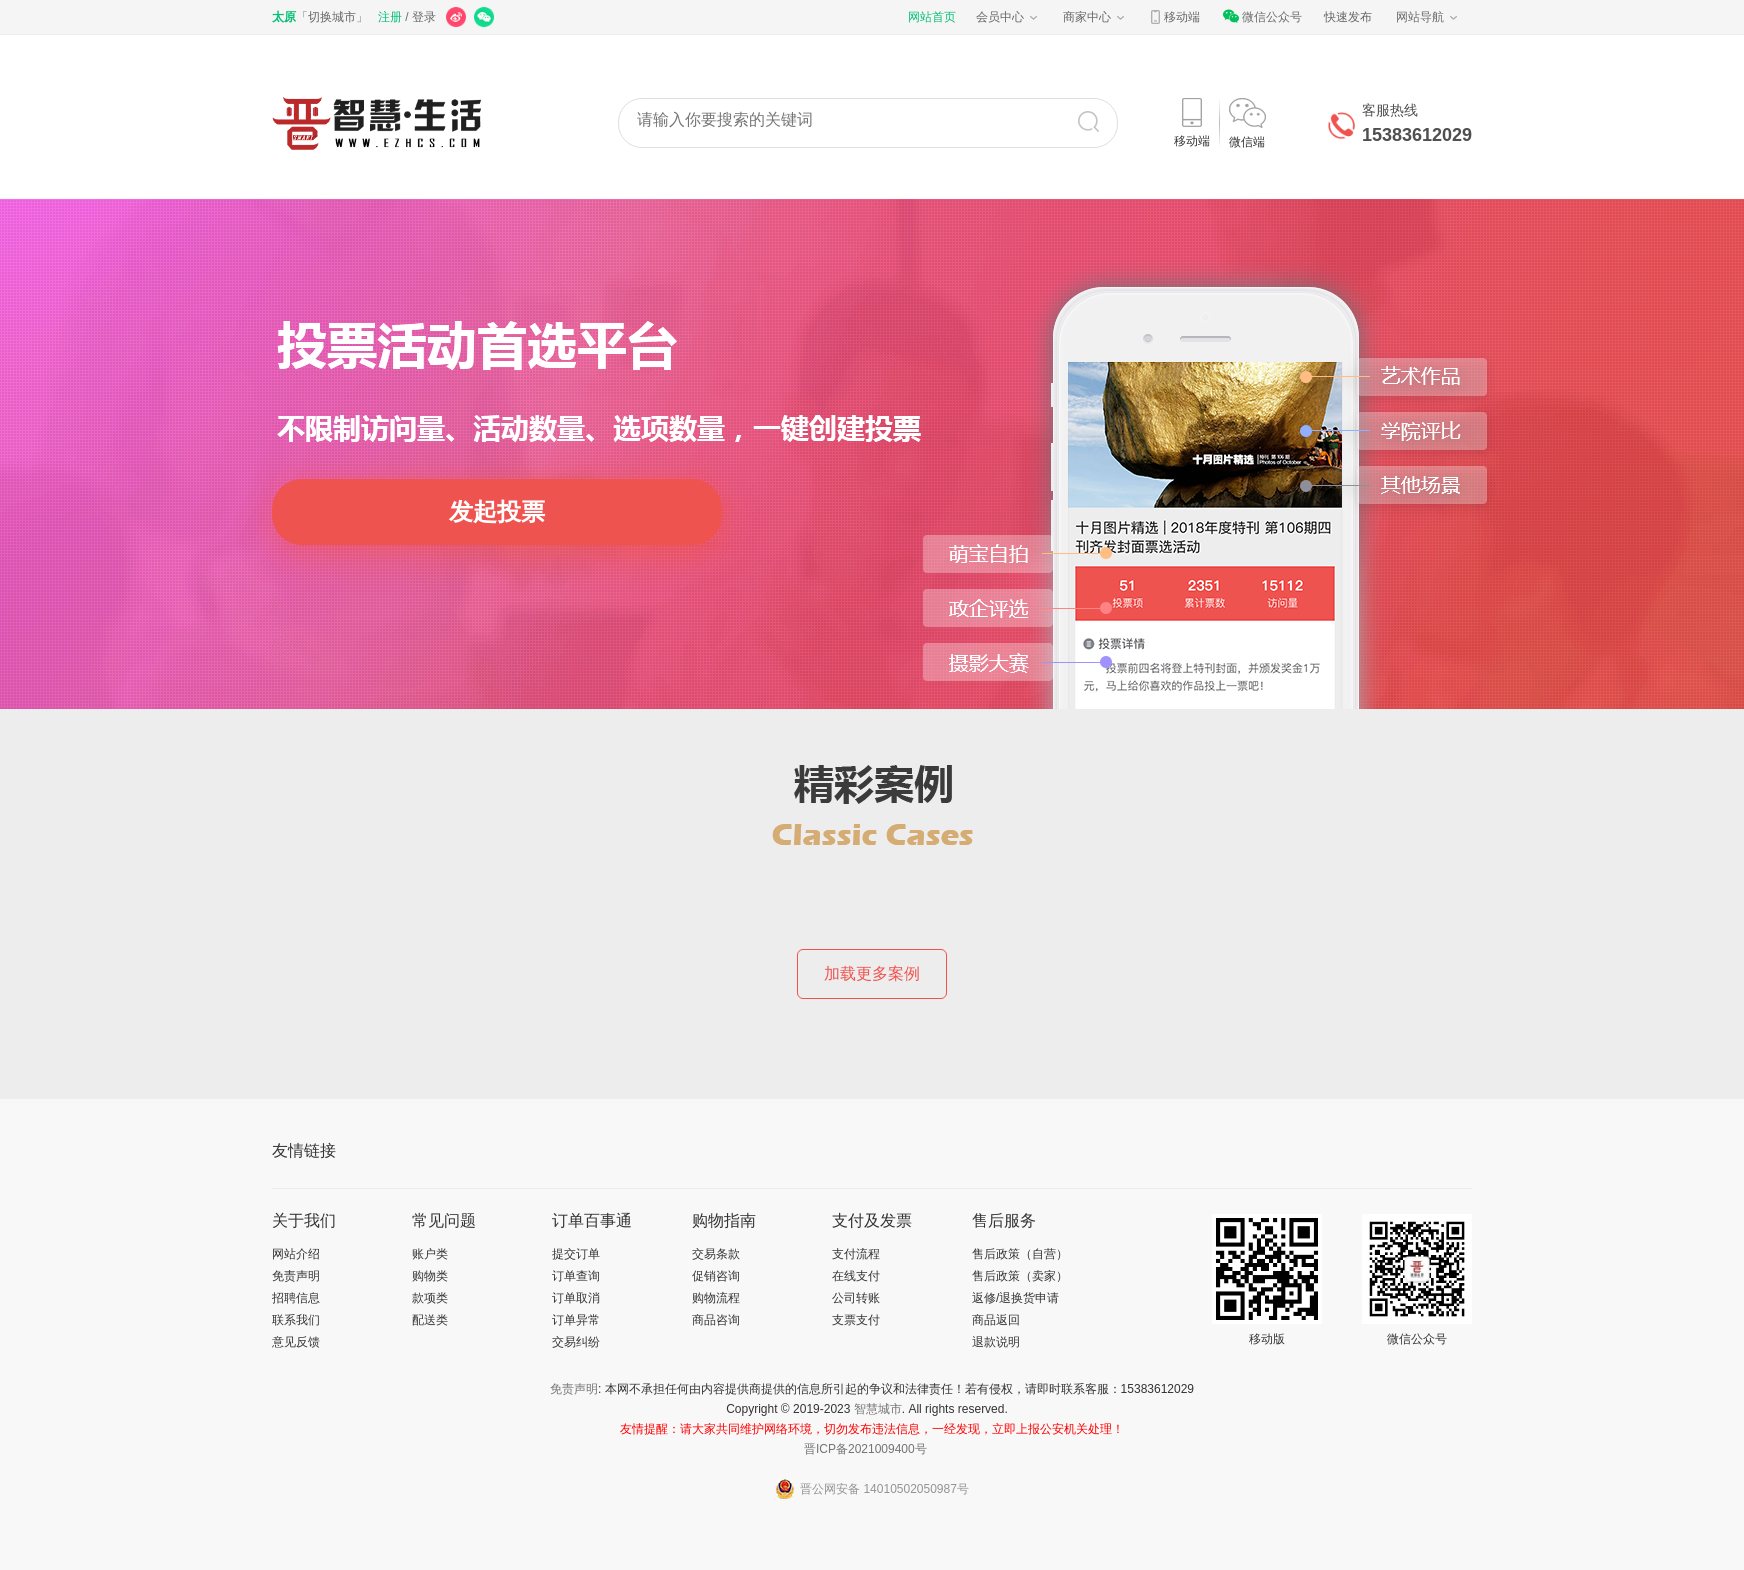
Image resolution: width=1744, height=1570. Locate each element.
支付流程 (856, 1254)
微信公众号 (1262, 17)
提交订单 (576, 1254)
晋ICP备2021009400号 (865, 1449)
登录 (424, 17)
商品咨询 (716, 1320)
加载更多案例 (872, 973)
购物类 (430, 1276)
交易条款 (716, 1254)
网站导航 (1428, 17)
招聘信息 (296, 1298)
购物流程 (716, 1298)
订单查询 (576, 1276)
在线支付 (856, 1276)
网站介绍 (296, 1254)
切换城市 (332, 17)
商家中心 (1095, 17)
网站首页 (932, 17)
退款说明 (996, 1342)
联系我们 (296, 1320)
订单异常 (576, 1320)
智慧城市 (878, 1409)
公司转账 (856, 1298)
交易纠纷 (576, 1342)
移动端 (1174, 17)
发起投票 (497, 511)
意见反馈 (296, 1342)
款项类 (430, 1298)
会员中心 (1008, 17)
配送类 (430, 1320)
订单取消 (576, 1298)
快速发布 (1348, 17)
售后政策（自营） (1020, 1254)
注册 (390, 17)
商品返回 (996, 1320)
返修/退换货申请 (1015, 1298)
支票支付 (856, 1320)
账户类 (430, 1254)
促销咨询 (716, 1276)
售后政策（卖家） (1020, 1276)
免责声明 (296, 1276)
